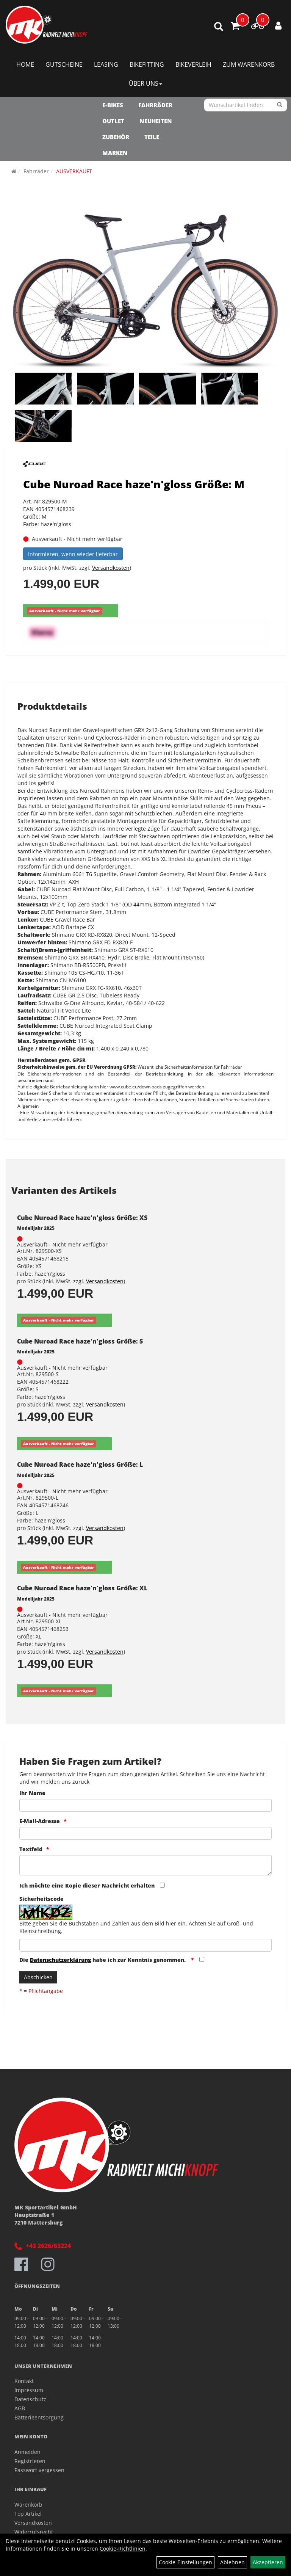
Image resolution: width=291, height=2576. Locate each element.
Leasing (106, 64)
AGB (19, 2408)
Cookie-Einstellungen (185, 2562)
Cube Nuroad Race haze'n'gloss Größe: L (80, 1464)
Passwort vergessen (39, 2470)
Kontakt (24, 2381)
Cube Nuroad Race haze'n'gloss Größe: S (80, 1341)
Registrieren (29, 2461)
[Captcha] (145, 1945)
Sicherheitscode (41, 1898)
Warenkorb (28, 2504)
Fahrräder (155, 105)
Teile (151, 137)
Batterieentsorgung (39, 2417)
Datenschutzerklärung (60, 1959)
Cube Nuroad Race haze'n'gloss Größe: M (133, 484)
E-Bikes (112, 105)
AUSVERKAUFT (74, 171)
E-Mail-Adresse (39, 1821)
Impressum (28, 2390)
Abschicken (38, 1977)
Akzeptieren (268, 2562)
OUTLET (113, 121)
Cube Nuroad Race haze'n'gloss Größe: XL (82, 1588)
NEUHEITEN (155, 121)
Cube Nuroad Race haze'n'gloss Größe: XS (82, 1218)
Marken (115, 153)
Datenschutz (30, 2399)
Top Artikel (28, 2513)
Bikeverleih (193, 64)
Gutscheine (64, 64)
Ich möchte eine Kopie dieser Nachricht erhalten (87, 1885)
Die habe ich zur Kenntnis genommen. (103, 1959)
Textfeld (30, 1849)
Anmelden (27, 2451)
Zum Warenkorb (249, 64)
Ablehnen (232, 2562)
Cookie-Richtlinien (123, 2548)
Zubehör (115, 137)
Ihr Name (32, 1793)
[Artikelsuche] (218, 27)
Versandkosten (111, 567)
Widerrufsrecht (33, 2531)
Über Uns (145, 83)
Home (25, 64)
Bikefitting (147, 64)
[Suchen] (279, 105)
